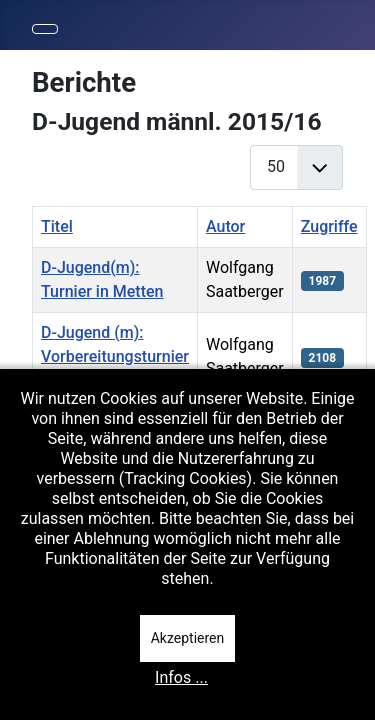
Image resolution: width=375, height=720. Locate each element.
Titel (57, 226)
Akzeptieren (188, 638)
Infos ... (181, 677)
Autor (225, 226)
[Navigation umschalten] (45, 29)
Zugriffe (329, 226)
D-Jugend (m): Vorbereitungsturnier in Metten (115, 356)
